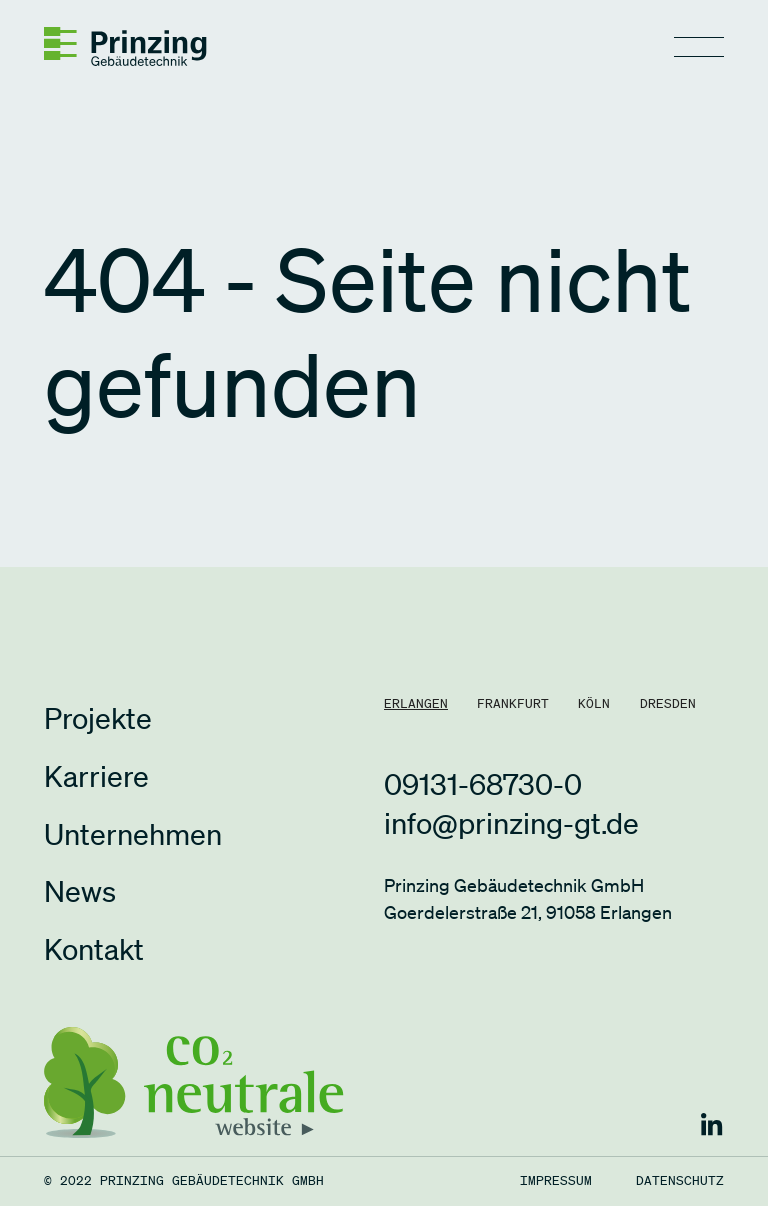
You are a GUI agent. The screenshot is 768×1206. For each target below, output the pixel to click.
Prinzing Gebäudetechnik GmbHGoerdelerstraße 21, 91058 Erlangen (528, 898)
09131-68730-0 (483, 783)
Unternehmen (133, 833)
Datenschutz (680, 1181)
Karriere (96, 775)
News (80, 890)
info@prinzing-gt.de (511, 822)
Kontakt (94, 948)
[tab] (416, 704)
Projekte (98, 717)
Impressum (556, 1181)
